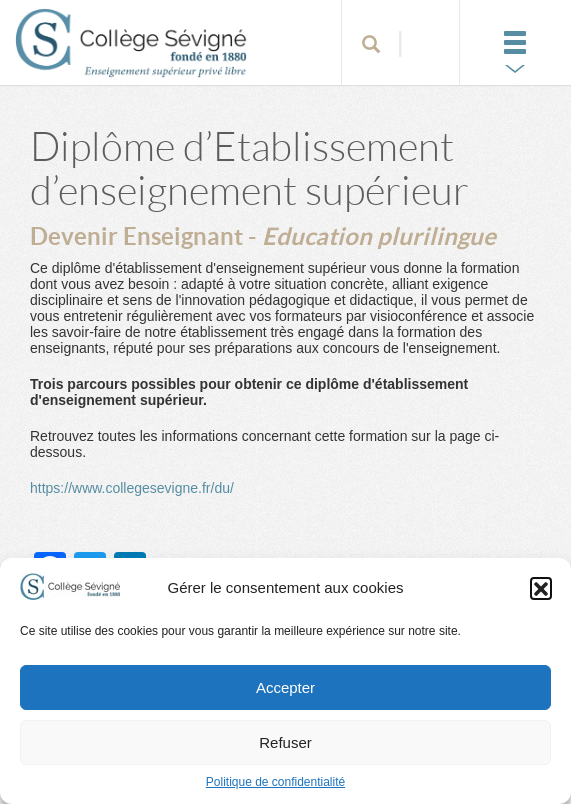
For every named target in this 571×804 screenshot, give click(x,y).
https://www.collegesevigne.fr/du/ (132, 488)
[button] (541, 588)
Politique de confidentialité (275, 782)
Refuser (285, 742)
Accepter (285, 687)
